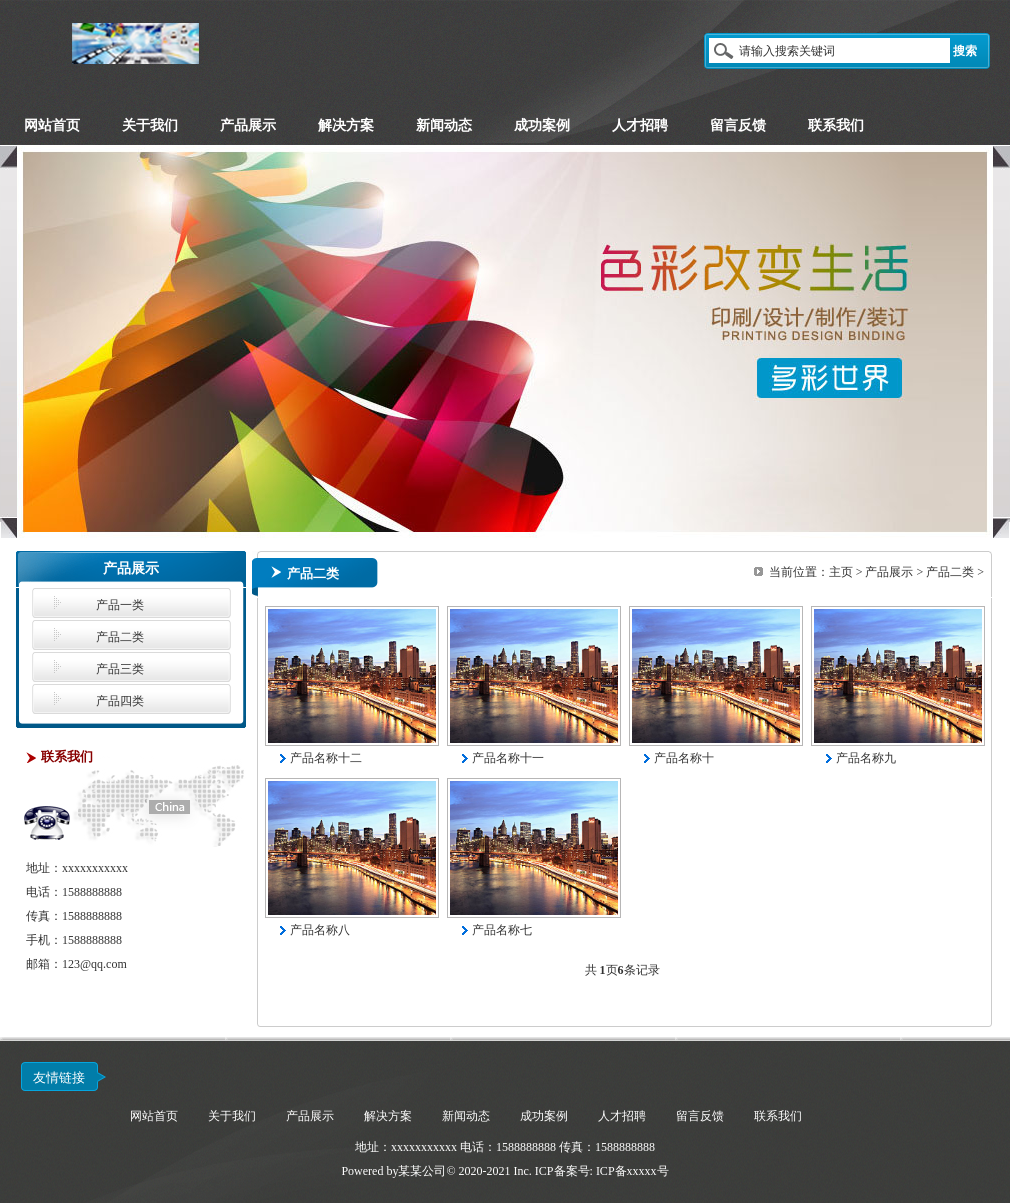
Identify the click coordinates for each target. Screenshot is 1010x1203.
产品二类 (120, 637)
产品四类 (120, 701)
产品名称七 (502, 930)
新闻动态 (466, 1116)
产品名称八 (320, 930)
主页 (841, 572)
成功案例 (544, 1116)
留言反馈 (700, 1116)
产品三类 (120, 669)
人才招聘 (622, 1116)
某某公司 (422, 1171)
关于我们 (232, 1116)
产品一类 (120, 605)
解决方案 (388, 1116)
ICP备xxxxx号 (632, 1171)
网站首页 (154, 1116)
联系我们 (778, 1116)
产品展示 (889, 572)
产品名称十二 (326, 758)
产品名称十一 (508, 758)
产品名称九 (866, 758)
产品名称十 (684, 758)
